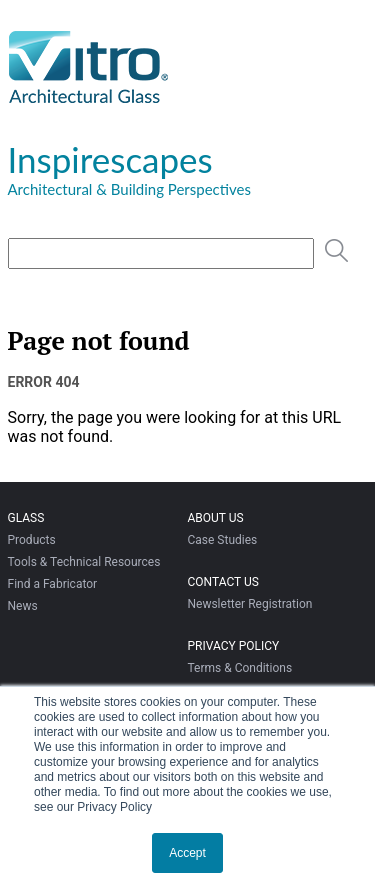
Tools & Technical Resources (84, 562)
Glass (26, 518)
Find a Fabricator (53, 584)
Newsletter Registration (249, 604)
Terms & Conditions (239, 668)
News (23, 606)
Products (32, 540)
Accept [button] (187, 853)
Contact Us (222, 582)
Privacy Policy (233, 646)
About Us (215, 518)
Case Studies (222, 540)
